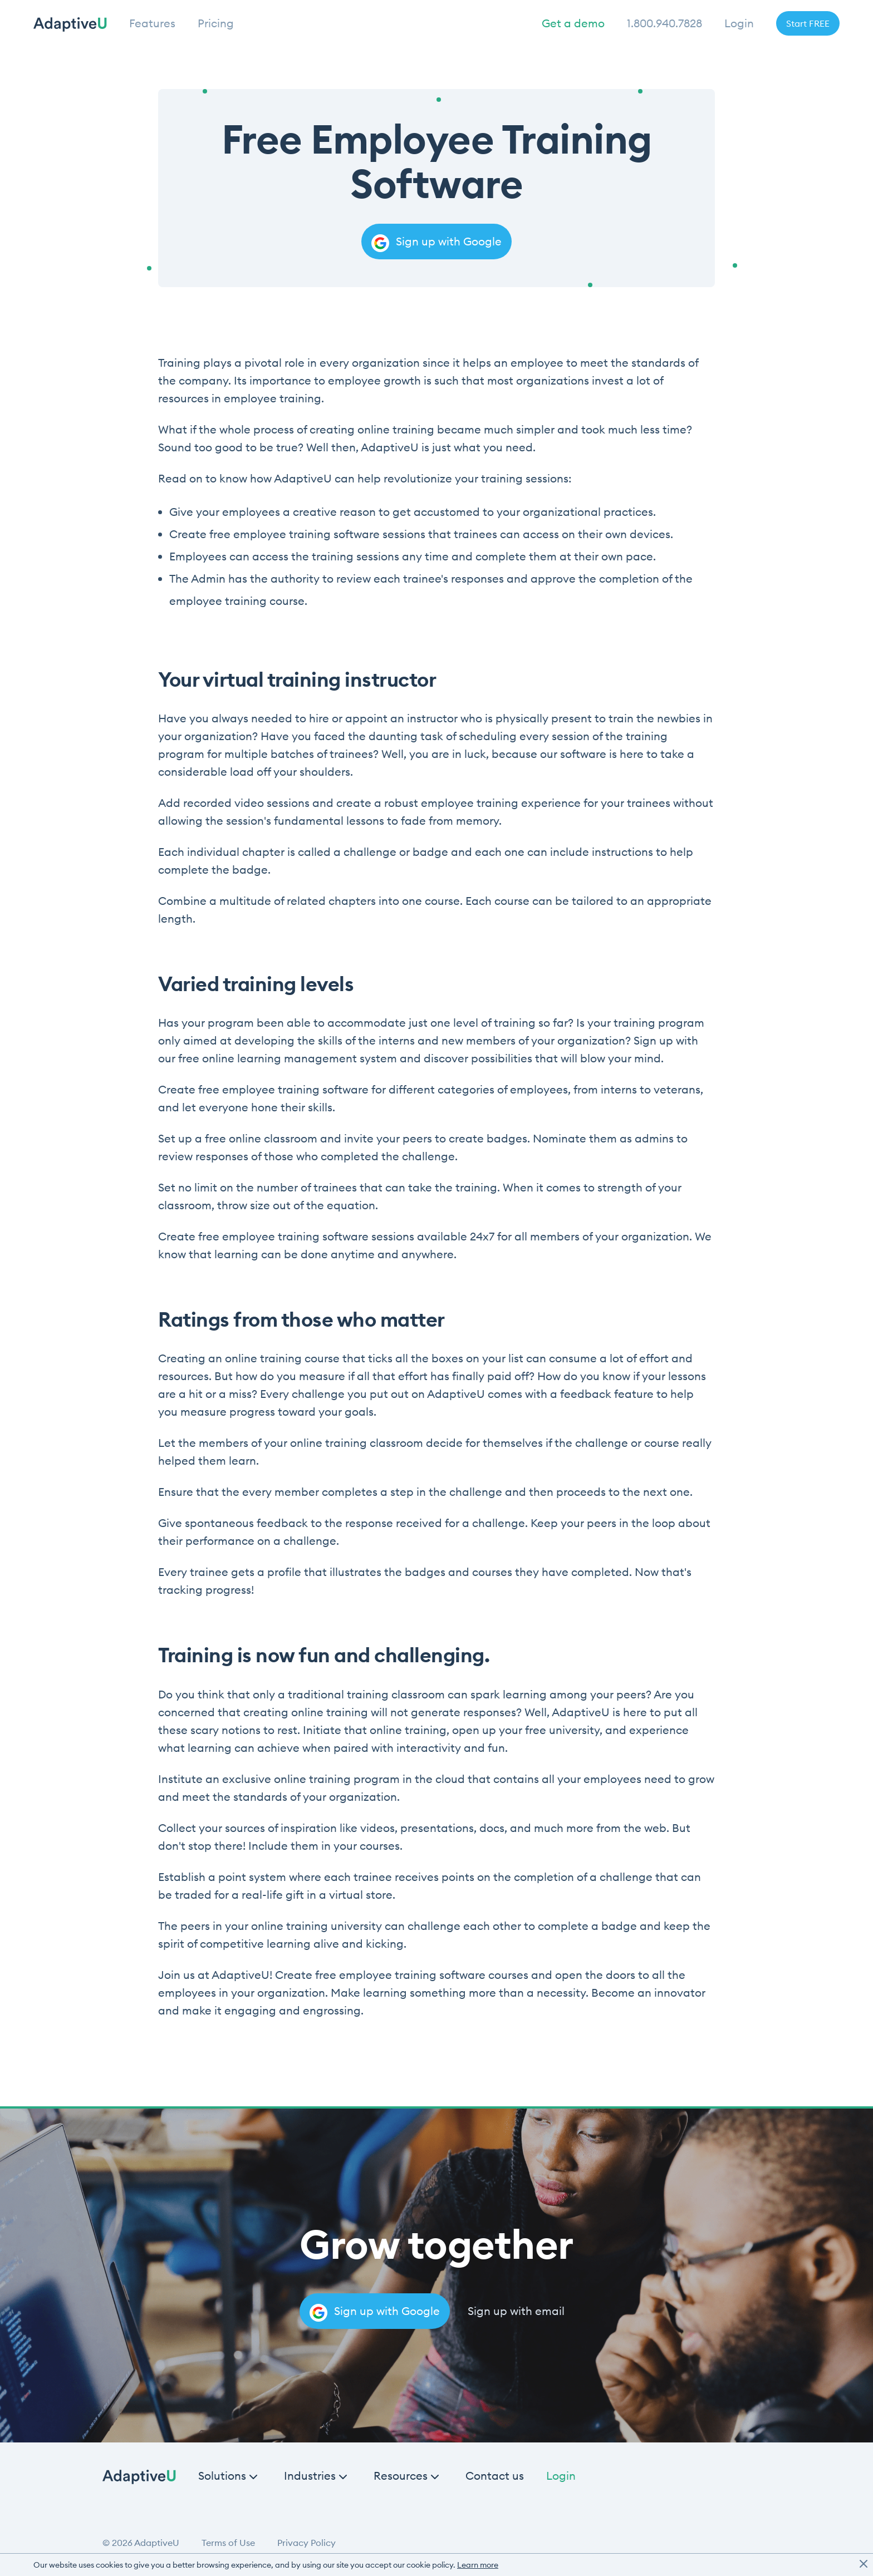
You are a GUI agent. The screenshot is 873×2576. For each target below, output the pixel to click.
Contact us (494, 2476)
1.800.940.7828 (664, 23)
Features (152, 23)
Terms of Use (228, 2542)
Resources (401, 2476)
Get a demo (573, 23)
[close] (863, 2564)
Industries (310, 2476)
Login (739, 23)
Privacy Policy (306, 2542)
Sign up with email (516, 2311)
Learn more (477, 2565)
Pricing (216, 23)
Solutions (222, 2476)
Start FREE (808, 23)
